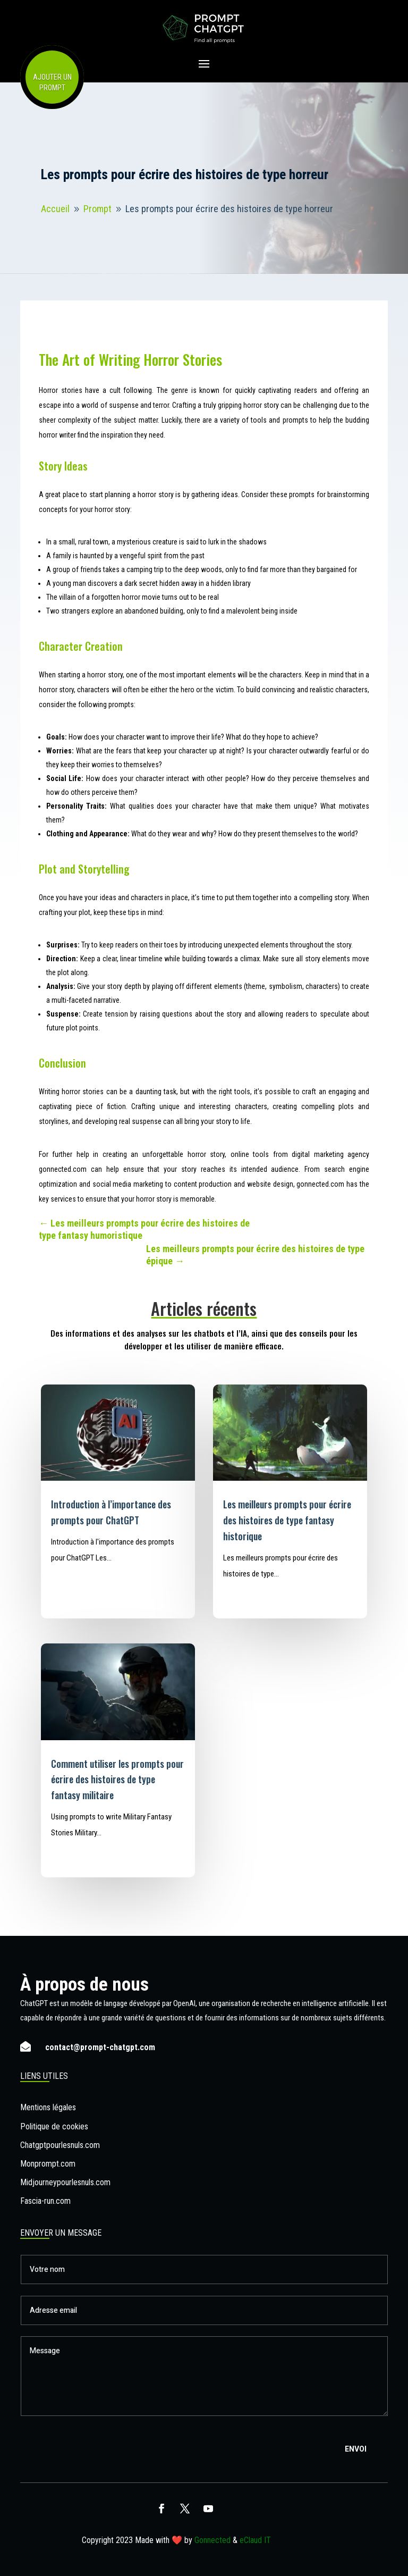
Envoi (356, 2449)
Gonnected (212, 2540)
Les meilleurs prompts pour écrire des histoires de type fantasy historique (287, 1520)
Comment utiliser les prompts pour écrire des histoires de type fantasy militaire (117, 1779)
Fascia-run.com (45, 2201)
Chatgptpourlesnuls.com (60, 2145)
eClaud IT (255, 2540)
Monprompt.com (47, 2164)
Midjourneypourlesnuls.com (65, 2182)
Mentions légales (48, 2107)
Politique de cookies (54, 2126)
